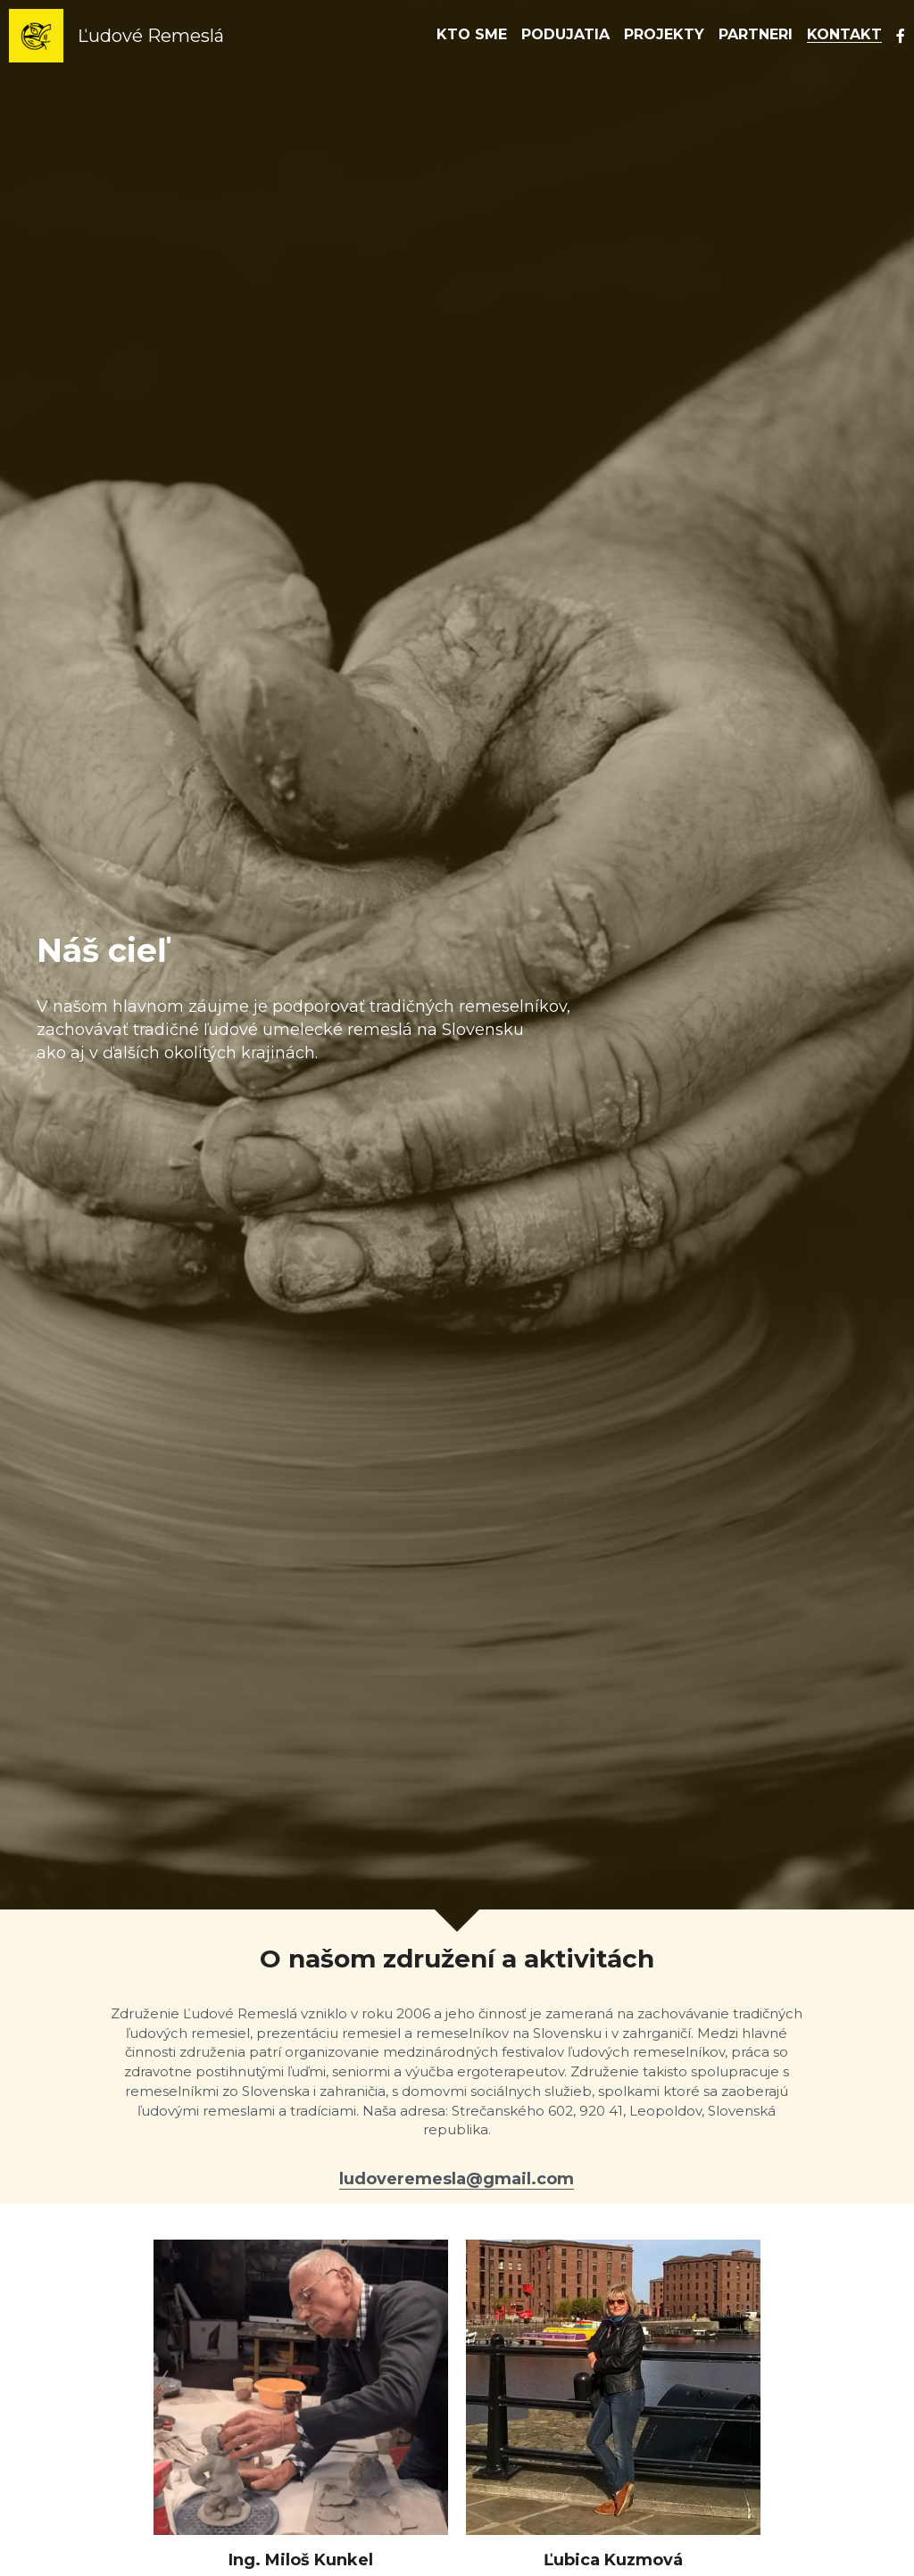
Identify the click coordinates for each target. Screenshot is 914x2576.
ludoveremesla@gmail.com (456, 2179)
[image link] (36, 34)
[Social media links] (900, 36)
